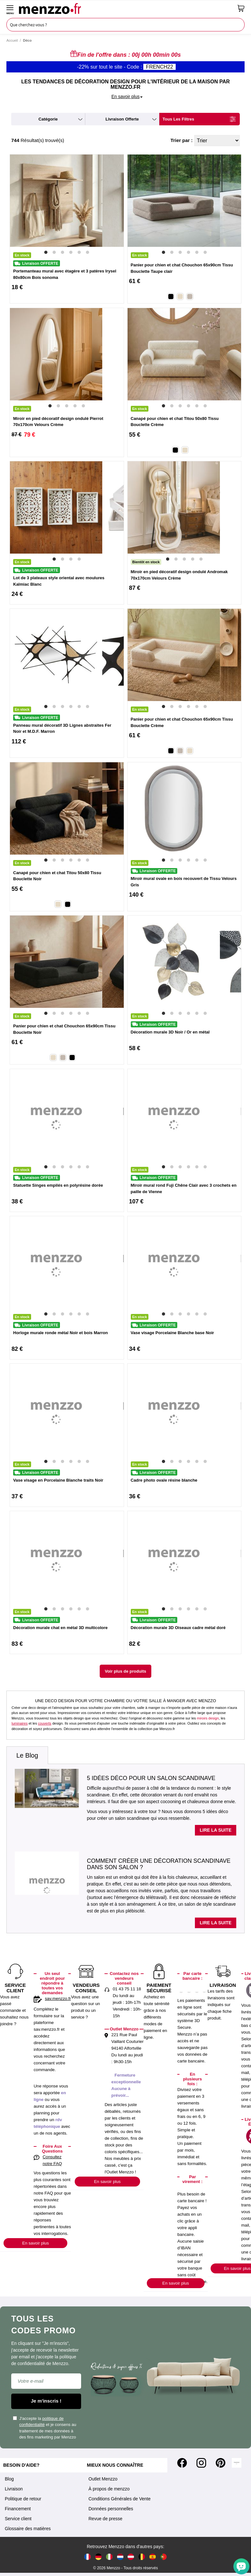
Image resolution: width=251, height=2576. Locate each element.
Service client (18, 2518)
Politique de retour (23, 2498)
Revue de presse (105, 2518)
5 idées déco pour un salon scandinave (151, 1778)
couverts (45, 1723)
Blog (9, 2478)
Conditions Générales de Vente (119, 2498)
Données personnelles (110, 2508)
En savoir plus (35, 2243)
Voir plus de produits (125, 1671)
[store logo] (125, 8)
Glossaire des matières (28, 2528)
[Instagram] (201, 2463)
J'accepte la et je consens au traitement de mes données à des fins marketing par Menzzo (44, 2428)
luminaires (20, 1723)
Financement (18, 2508)
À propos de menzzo (109, 2488)
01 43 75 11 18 (127, 1988)
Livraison (14, 2488)
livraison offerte (122, 119)
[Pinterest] (220, 2463)
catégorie (48, 119)
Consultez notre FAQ (52, 2160)
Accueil (12, 40)
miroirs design (208, 1718)
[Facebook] (182, 2463)
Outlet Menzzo (102, 2478)
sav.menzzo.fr (58, 1998)
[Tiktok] (236, 2463)
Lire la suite (215, 1830)
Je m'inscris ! (46, 2401)
